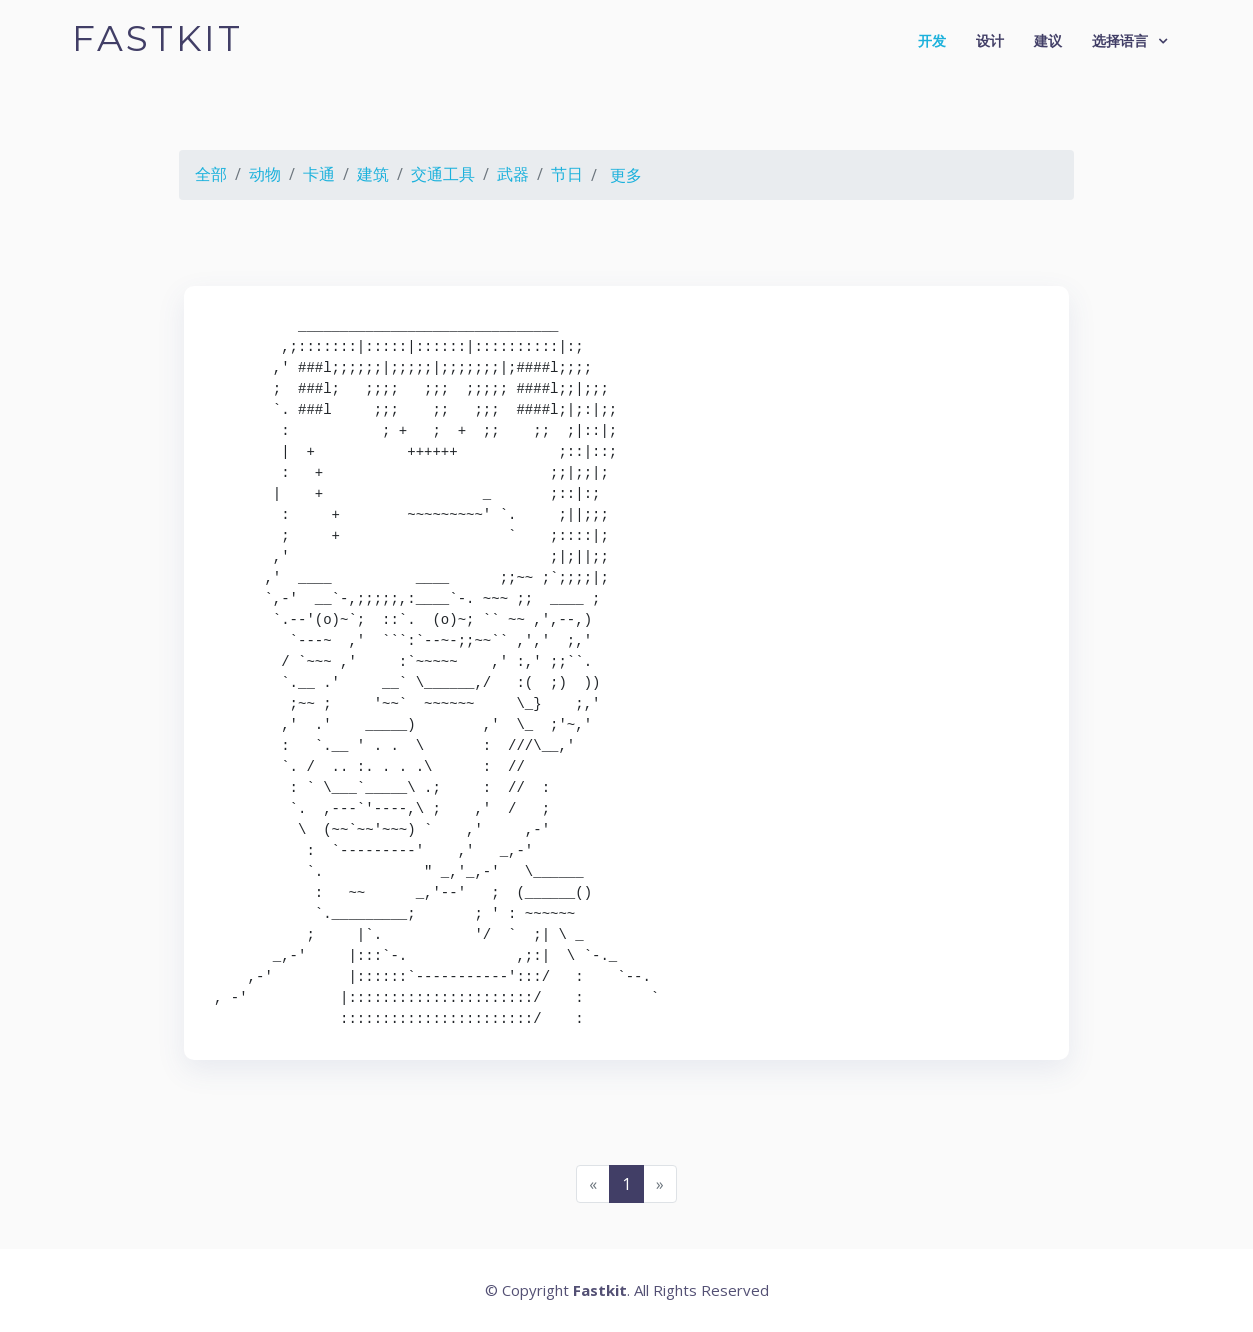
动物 (265, 174)
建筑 (373, 174)
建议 (1048, 40)
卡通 (319, 174)
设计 (990, 40)
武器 (513, 174)
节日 (567, 174)
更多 (626, 175)
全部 (211, 174)
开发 (932, 40)
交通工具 (443, 174)
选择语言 (1120, 40)
